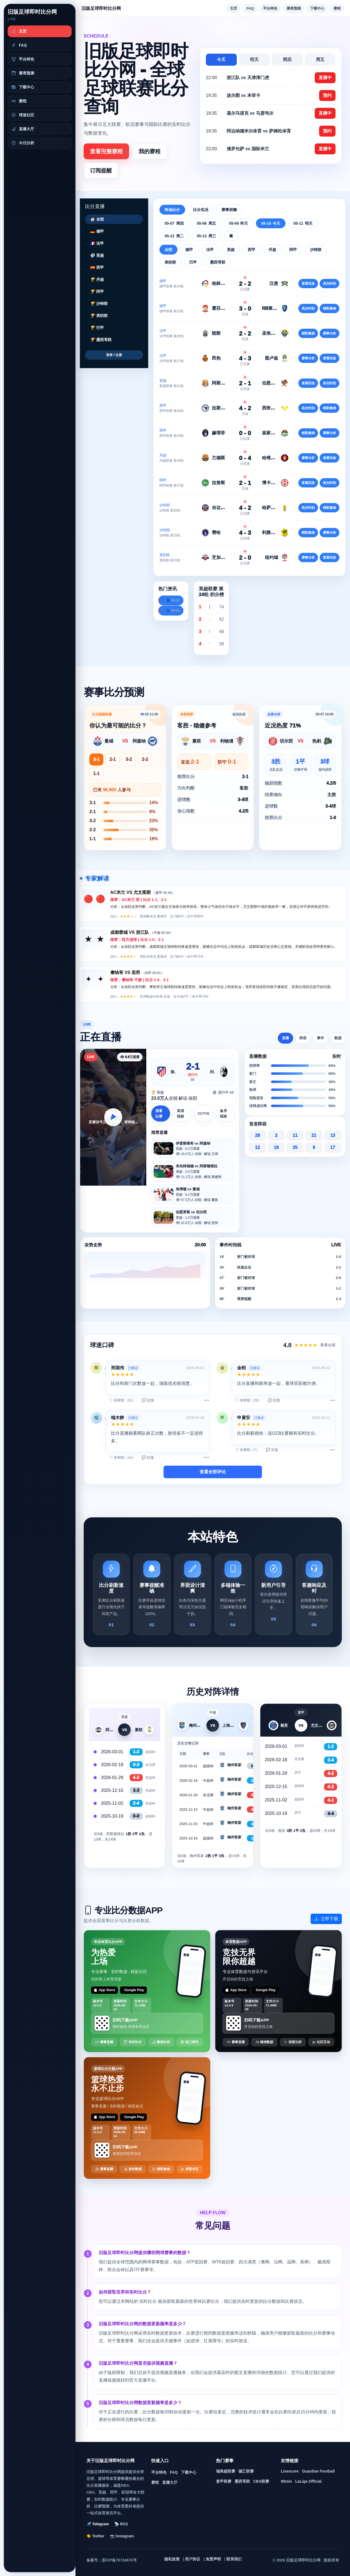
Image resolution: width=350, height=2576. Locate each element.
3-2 (129, 759)
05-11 (303, 223)
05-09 (238, 223)
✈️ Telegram (97, 2524)
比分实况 (200, 209)
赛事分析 (329, 333)
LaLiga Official (308, 2481)
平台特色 (270, 8)
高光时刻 (329, 283)
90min (286, 2481)
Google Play (134, 1990)
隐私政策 (172, 2559)
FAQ (250, 8)
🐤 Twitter (95, 2536)
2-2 (145, 759)
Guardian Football (318, 2471)
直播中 (325, 77)
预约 (327, 95)
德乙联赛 (246, 2471)
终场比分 (172, 209)
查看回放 (308, 283)
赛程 (337, 8)
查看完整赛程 (106, 151)
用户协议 (192, 2559)
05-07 (174, 223)
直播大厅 (169, 2482)
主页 (233, 8)
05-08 (206, 223)
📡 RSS (121, 2524)
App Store (104, 1990)
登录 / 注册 (114, 355)
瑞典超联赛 (225, 2471)
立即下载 (326, 1918)
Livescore (290, 2471)
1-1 (96, 773)
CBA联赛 (261, 2481)
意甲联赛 (223, 2481)
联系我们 (234, 2559)
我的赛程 (150, 151)
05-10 (270, 223)
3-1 (96, 759)
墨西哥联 (242, 2481)
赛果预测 (294, 8)
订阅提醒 (101, 171)
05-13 (206, 236)
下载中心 (317, 8)
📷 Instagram (122, 2536)
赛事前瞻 (229, 209)
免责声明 (213, 2559)
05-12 (174, 236)
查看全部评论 (213, 1471)
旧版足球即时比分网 (32, 12)
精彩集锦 (329, 308)
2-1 (112, 759)
